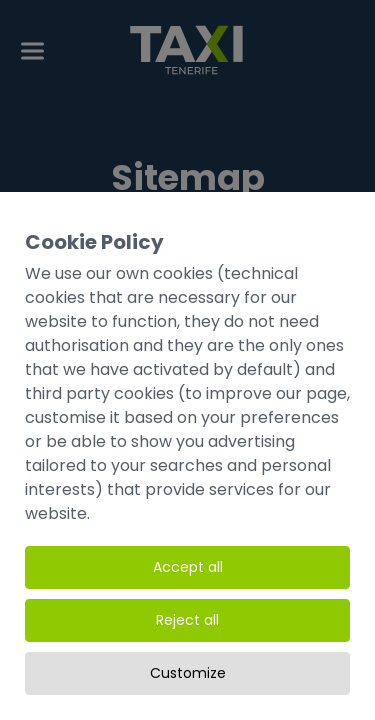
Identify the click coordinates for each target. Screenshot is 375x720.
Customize (188, 673)
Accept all (188, 567)
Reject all (187, 620)
